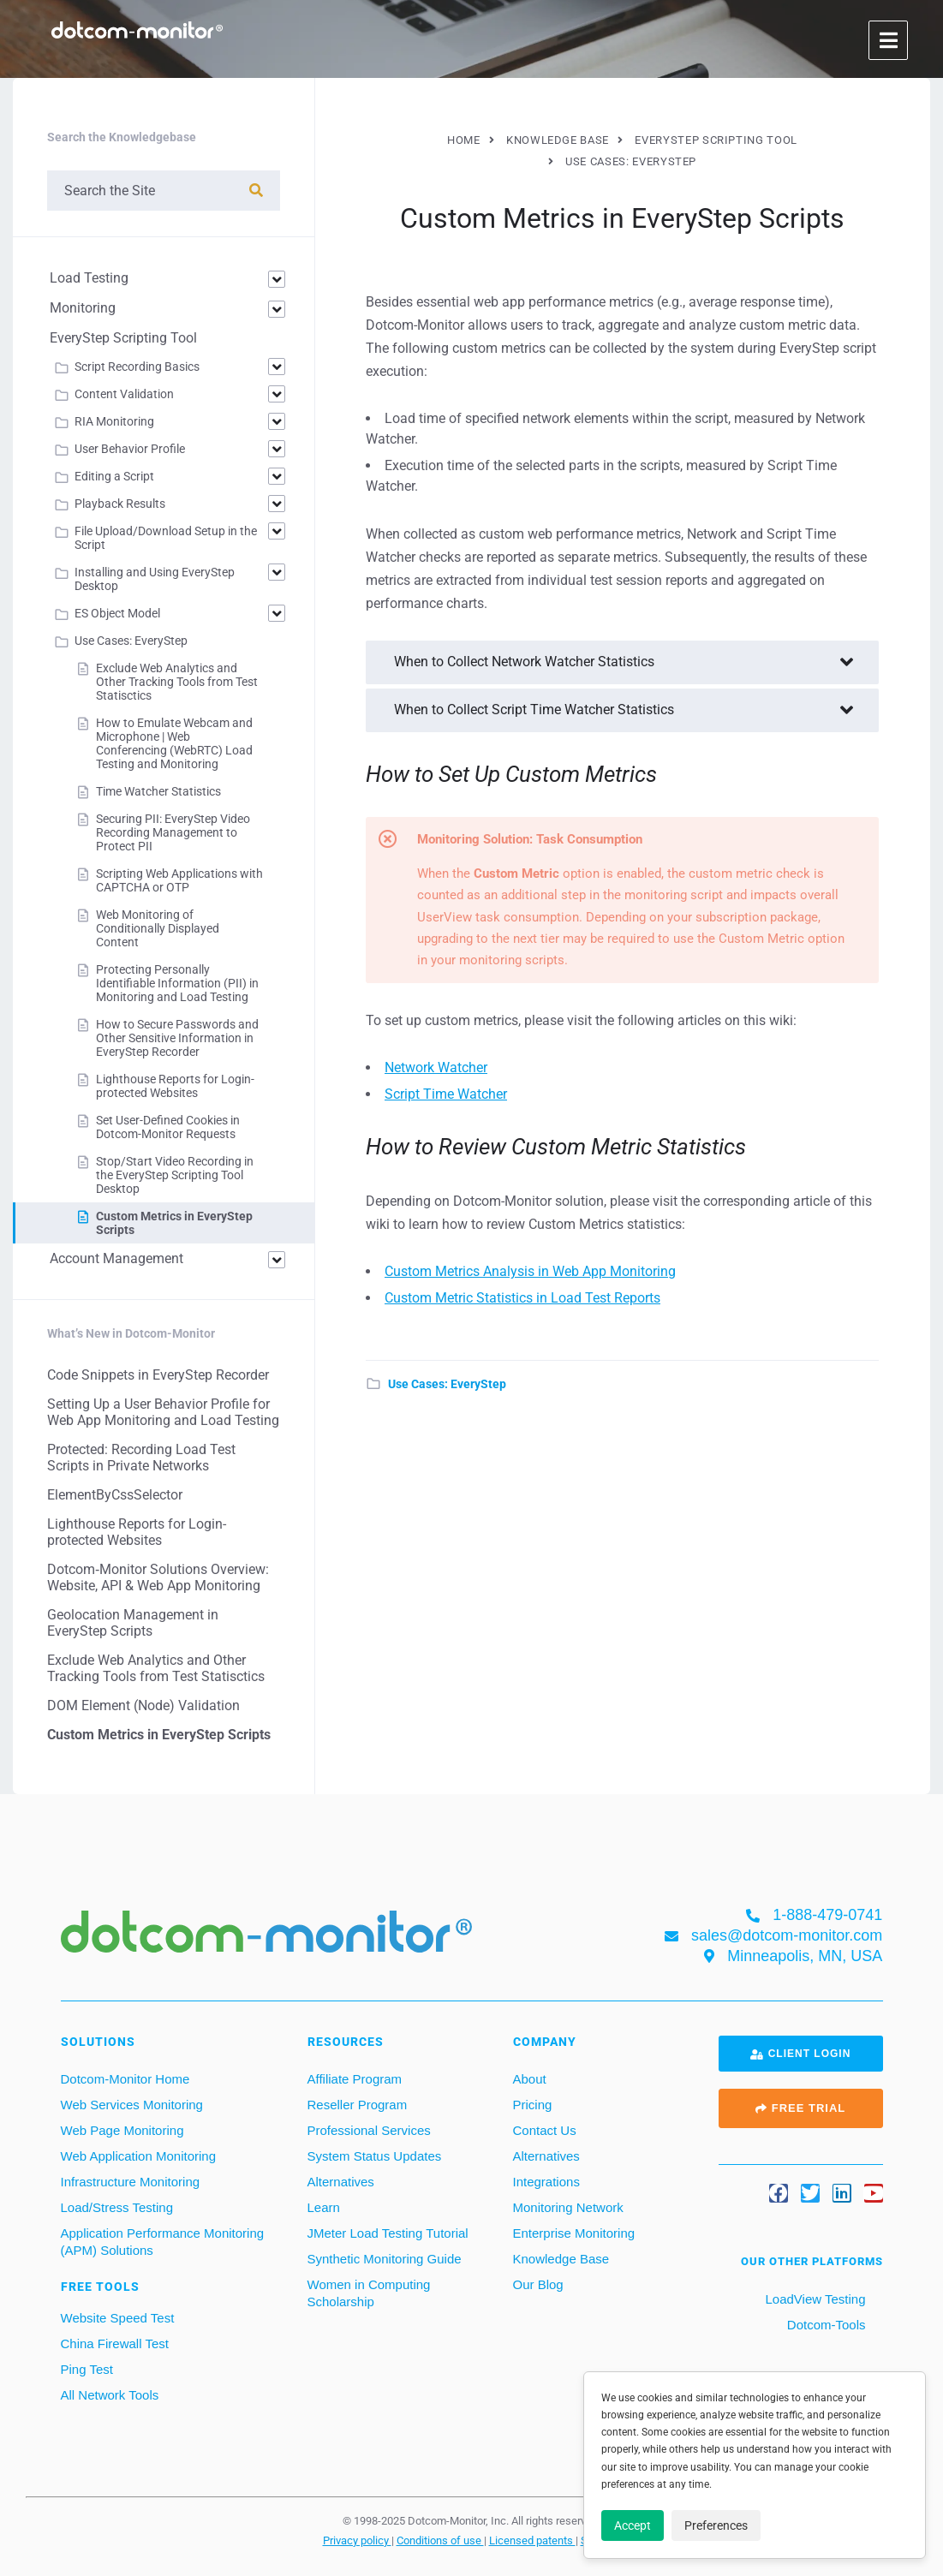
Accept (632, 2525)
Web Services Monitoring (132, 2104)
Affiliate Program (355, 2079)
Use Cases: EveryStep (447, 1384)
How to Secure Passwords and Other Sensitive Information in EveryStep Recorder (177, 1037)
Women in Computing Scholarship (369, 2293)
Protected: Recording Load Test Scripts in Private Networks (141, 1457)
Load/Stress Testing (117, 2207)
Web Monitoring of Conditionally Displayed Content (157, 928)
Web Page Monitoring (122, 2130)
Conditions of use (440, 2540)
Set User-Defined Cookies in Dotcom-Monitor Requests (168, 1127)
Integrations (546, 2181)
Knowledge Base (561, 2258)
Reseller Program (357, 2104)
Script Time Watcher (446, 1094)
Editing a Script (114, 476)
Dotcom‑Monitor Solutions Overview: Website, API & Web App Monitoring (158, 1577)
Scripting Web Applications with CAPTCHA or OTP (179, 880)
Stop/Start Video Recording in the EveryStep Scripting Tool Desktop (175, 1175)
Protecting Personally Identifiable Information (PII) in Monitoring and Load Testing (177, 983)
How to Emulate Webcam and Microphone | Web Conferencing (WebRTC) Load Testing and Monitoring (174, 743)
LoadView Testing (813, 2299)
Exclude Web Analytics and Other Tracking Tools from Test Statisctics (177, 681)
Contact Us (544, 2130)
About (529, 2079)
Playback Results (120, 503)
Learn (323, 2207)
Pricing (532, 2104)
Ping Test (87, 2369)
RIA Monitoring (114, 421)
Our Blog (538, 2284)
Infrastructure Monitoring (130, 2181)
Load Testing (89, 278)
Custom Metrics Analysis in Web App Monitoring (530, 1271)
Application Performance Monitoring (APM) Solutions (163, 2241)
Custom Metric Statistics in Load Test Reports (522, 1298)
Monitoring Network (568, 2207)
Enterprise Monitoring (574, 2233)
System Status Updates (374, 2156)
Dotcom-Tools (825, 2324)
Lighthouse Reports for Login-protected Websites (175, 1086)
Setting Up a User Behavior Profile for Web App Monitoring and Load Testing (163, 1412)
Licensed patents (532, 2540)
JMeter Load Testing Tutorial (388, 2233)
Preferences (716, 2525)
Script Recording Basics (137, 366)
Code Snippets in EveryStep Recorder (158, 1375)
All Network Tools (110, 2395)
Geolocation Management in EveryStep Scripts (132, 1623)
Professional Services (369, 2130)
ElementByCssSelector (114, 1495)
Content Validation (124, 394)
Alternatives (340, 2181)
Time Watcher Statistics (158, 791)
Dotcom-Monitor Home (125, 2079)
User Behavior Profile (130, 449)
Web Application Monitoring (139, 2156)
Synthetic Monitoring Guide (384, 2258)
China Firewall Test (115, 2343)
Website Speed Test (118, 2318)
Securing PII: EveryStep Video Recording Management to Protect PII (173, 832)
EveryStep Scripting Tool (123, 338)
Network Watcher (436, 1067)
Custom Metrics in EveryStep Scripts (159, 1734)
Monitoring (83, 308)
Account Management (116, 1258)
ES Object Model (117, 613)
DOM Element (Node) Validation (143, 1705)
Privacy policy (357, 2540)
